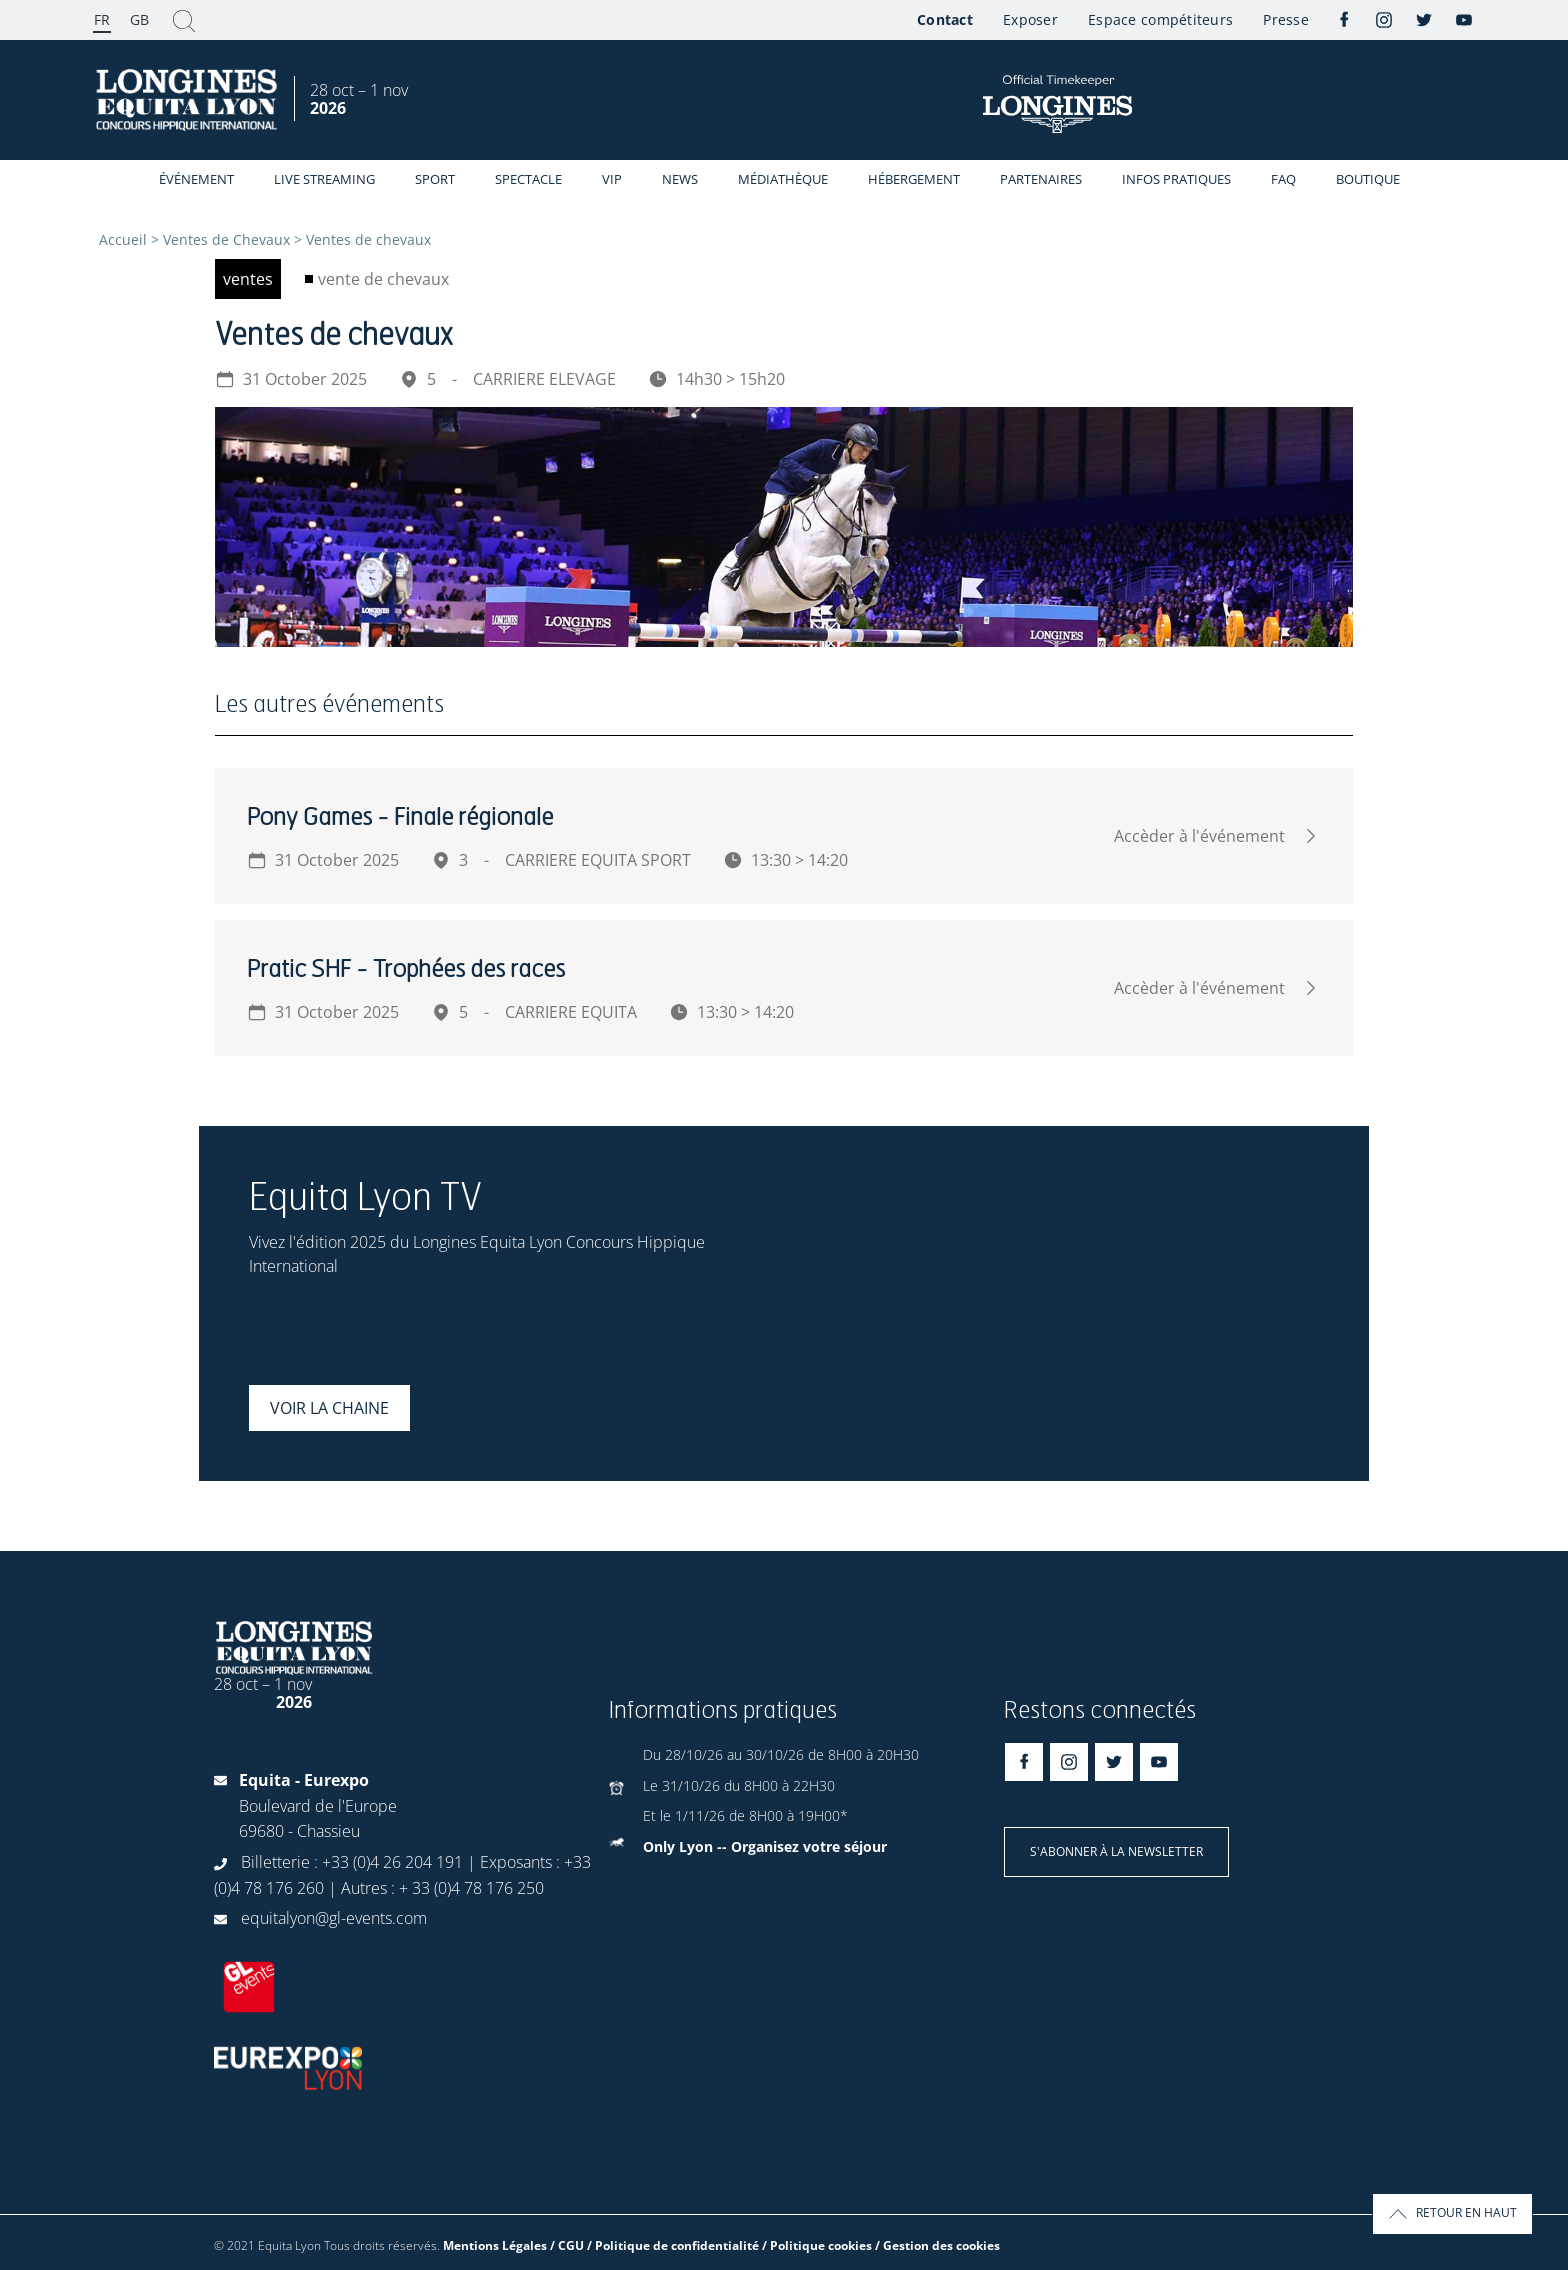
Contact (945, 19)
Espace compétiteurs (1160, 19)
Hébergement (914, 179)
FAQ (1283, 179)
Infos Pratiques (1176, 179)
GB (139, 19)
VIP (612, 179)
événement (196, 179)
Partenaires (1041, 179)
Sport (435, 179)
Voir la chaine (329, 1408)
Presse (1286, 19)
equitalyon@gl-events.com (334, 1918)
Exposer (1030, 19)
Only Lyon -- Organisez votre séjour (765, 1846)
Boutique (1368, 179)
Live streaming (324, 179)
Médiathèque (783, 179)
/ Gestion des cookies (937, 2245)
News (680, 179)
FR (102, 19)
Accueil (123, 239)
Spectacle (528, 179)
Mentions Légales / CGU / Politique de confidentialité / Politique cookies (657, 2245)
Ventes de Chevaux (226, 239)
